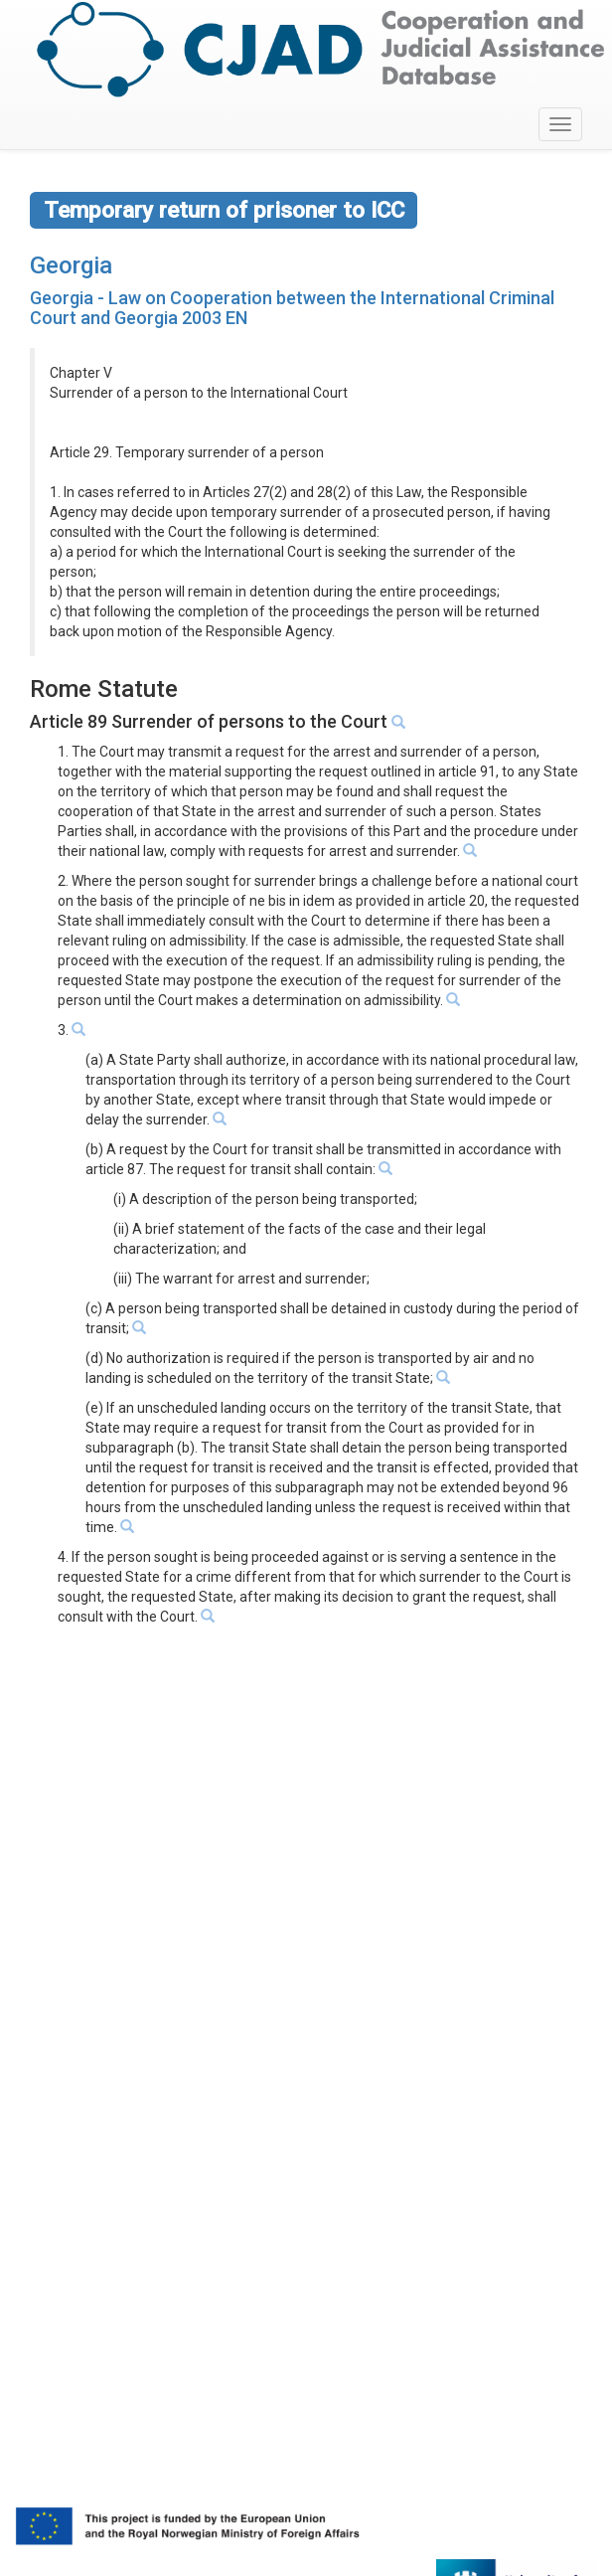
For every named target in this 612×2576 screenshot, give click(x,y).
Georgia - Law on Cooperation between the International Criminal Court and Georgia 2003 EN (292, 307)
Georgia (71, 265)
